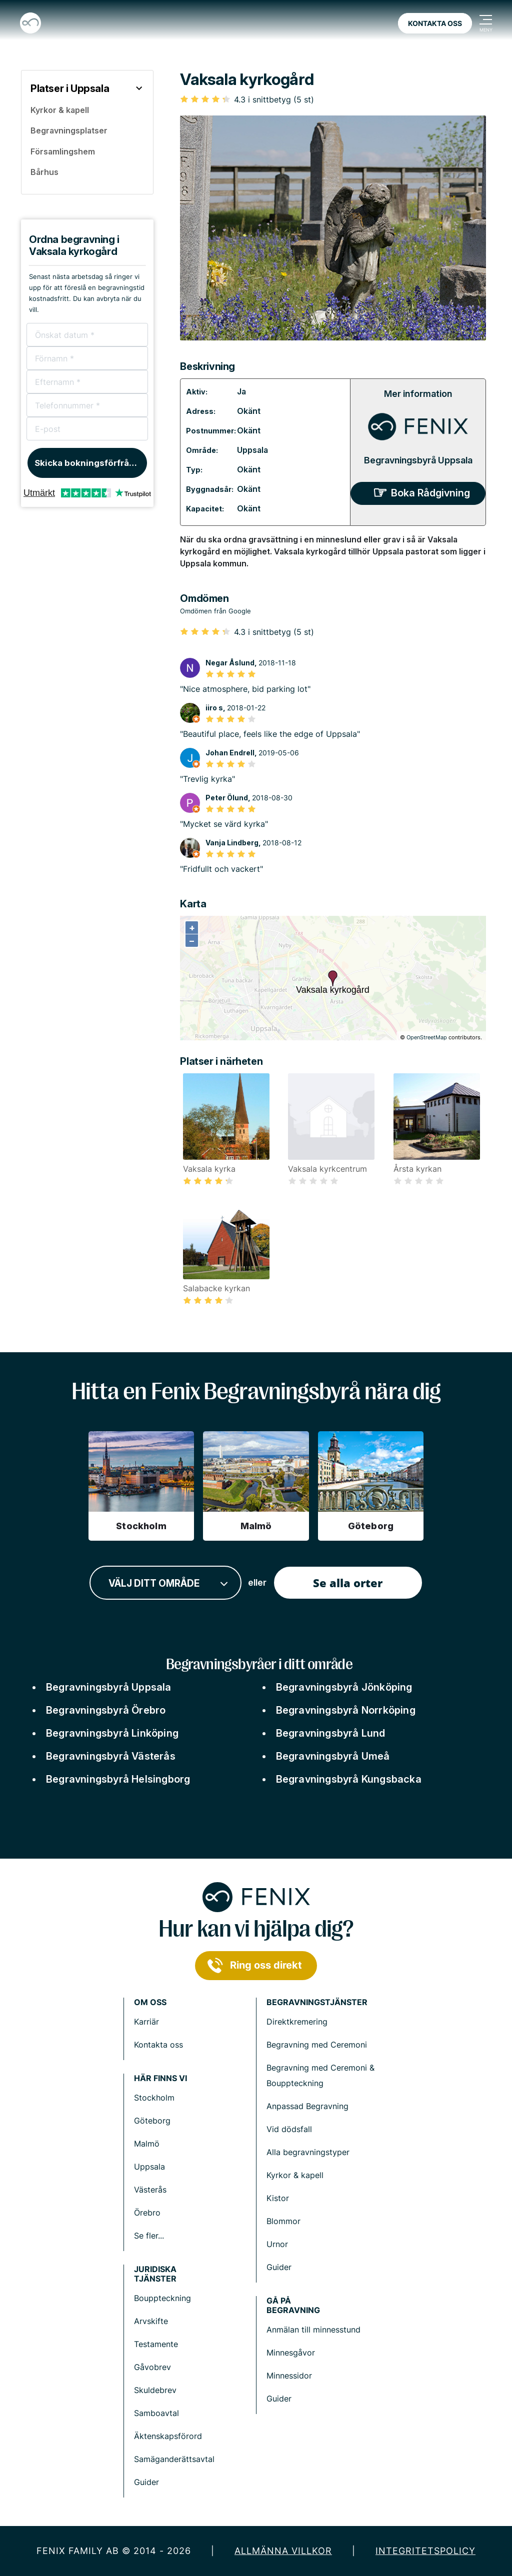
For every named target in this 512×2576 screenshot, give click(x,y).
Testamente (156, 2344)
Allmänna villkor (283, 2551)
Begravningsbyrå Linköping (112, 1733)
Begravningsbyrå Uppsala (418, 460)
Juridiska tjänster (155, 2274)
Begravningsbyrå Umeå (333, 1756)
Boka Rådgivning (430, 493)
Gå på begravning (293, 2305)
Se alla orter (347, 1583)
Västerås (150, 2190)
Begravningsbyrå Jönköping (344, 1687)
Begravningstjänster (317, 2002)
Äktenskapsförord (168, 2436)
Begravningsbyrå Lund (331, 1733)
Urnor (277, 2244)
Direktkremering (297, 2022)
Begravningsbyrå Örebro (106, 1710)
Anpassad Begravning (307, 2106)
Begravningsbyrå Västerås (111, 1756)
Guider (279, 2267)
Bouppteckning (162, 2298)
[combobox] (165, 1583)
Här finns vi (160, 2078)
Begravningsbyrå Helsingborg (118, 1779)
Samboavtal (156, 2413)
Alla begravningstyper (308, 2152)
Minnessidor (289, 2376)
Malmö (147, 2144)
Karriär (146, 2022)
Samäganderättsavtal (174, 2459)
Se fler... (149, 2236)
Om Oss (150, 2002)
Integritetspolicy (426, 2551)
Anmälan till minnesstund (313, 2330)
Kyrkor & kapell (295, 2175)
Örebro (147, 2213)
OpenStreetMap (426, 1037)
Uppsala (252, 450)
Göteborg (152, 2121)
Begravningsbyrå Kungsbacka (349, 1779)
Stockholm (154, 2098)
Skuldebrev (155, 2390)
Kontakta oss (435, 23)
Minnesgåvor (290, 2353)
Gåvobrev (152, 2367)
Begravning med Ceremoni (316, 2045)
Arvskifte (151, 2321)
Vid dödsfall (289, 2129)
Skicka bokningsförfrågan (89, 463)
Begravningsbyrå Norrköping (346, 1710)
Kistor (277, 2198)
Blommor (283, 2221)
